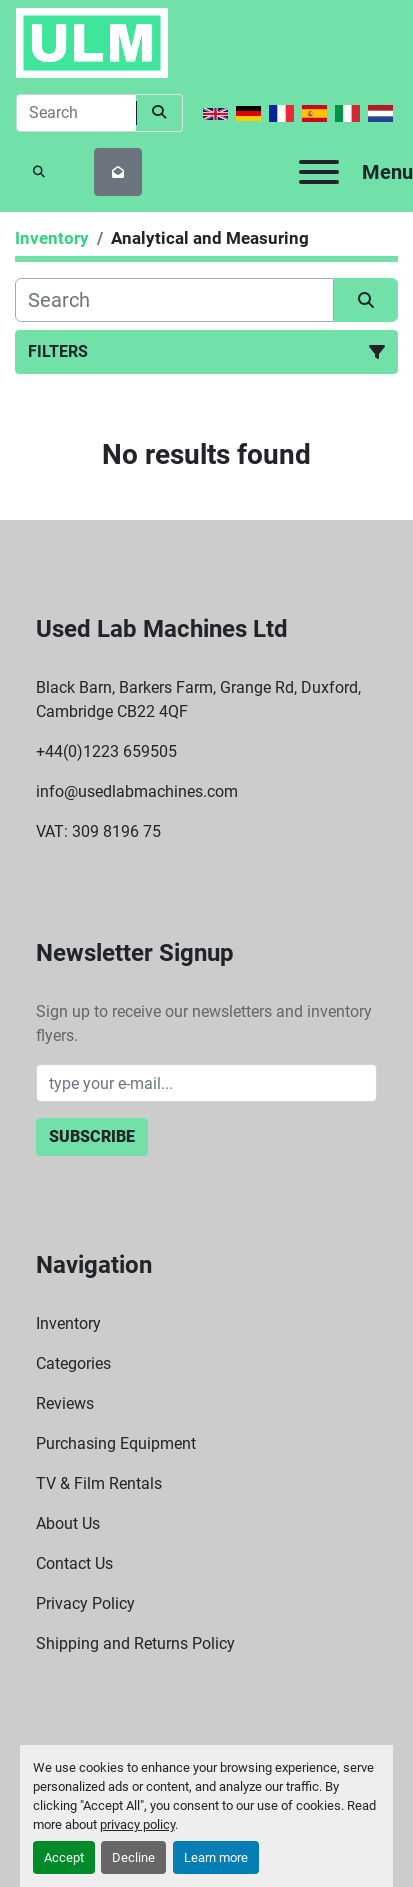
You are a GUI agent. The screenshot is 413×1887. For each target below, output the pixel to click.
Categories (73, 1363)
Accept (64, 1857)
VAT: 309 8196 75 (98, 831)
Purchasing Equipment (116, 1443)
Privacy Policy (85, 1603)
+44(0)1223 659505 (106, 751)
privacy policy (137, 1824)
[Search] (76, 113)
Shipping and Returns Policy (135, 1643)
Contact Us (74, 1563)
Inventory (68, 1323)
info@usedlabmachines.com (137, 791)
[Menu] (319, 172)
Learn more (216, 1857)
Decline (133, 1857)
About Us (68, 1523)
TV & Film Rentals (99, 1483)
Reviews (65, 1403)
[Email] (207, 1083)
